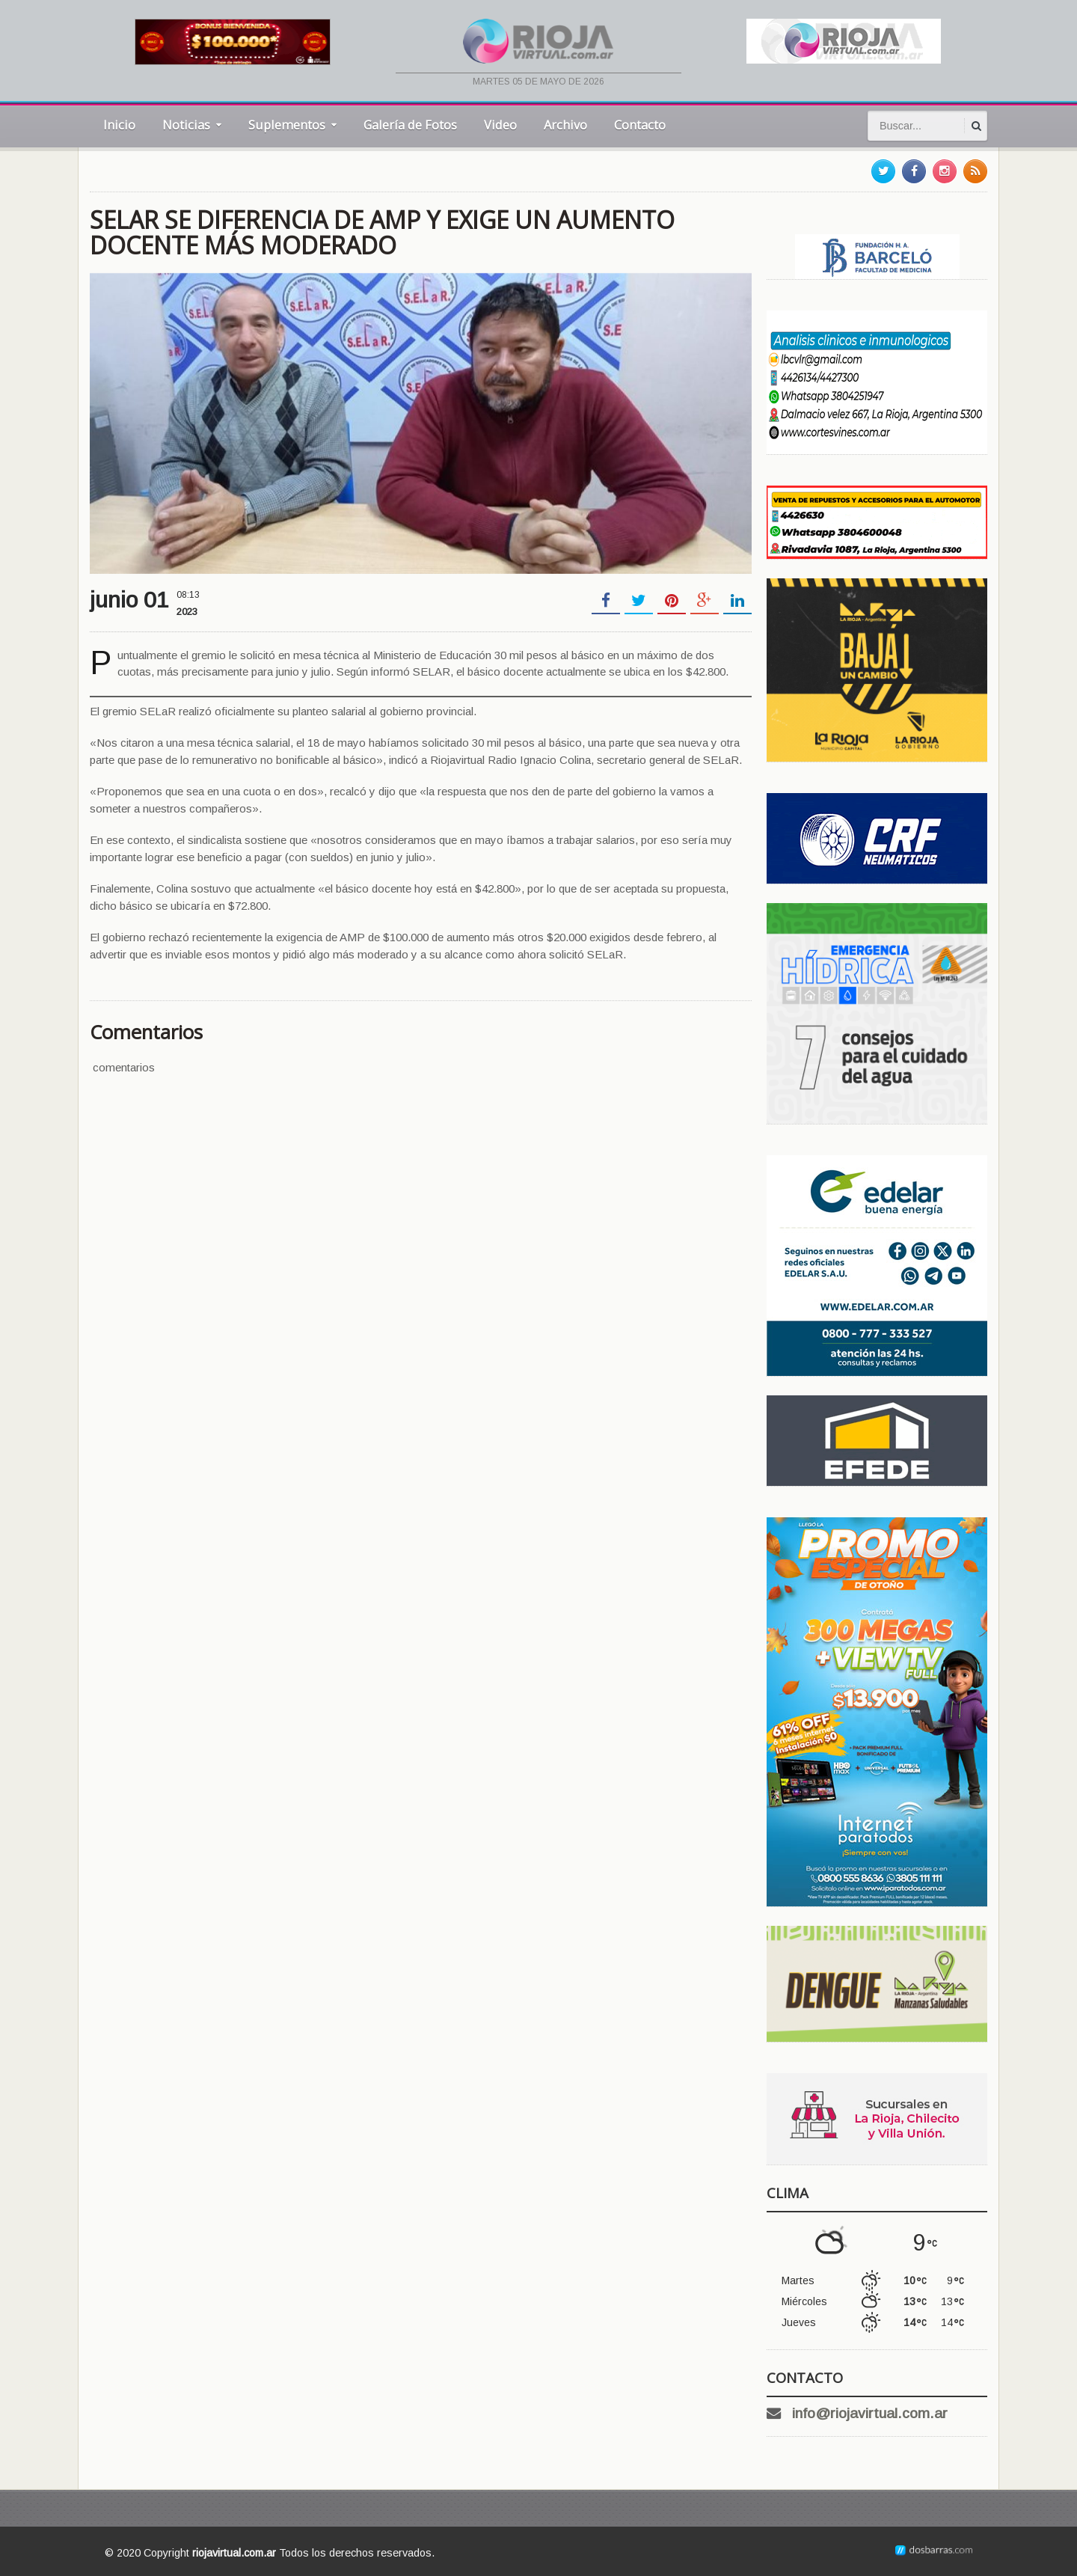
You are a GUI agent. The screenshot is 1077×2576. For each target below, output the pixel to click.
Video (500, 124)
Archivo (565, 124)
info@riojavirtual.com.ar (870, 2413)
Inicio (119, 124)
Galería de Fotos (410, 124)
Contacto (640, 124)
